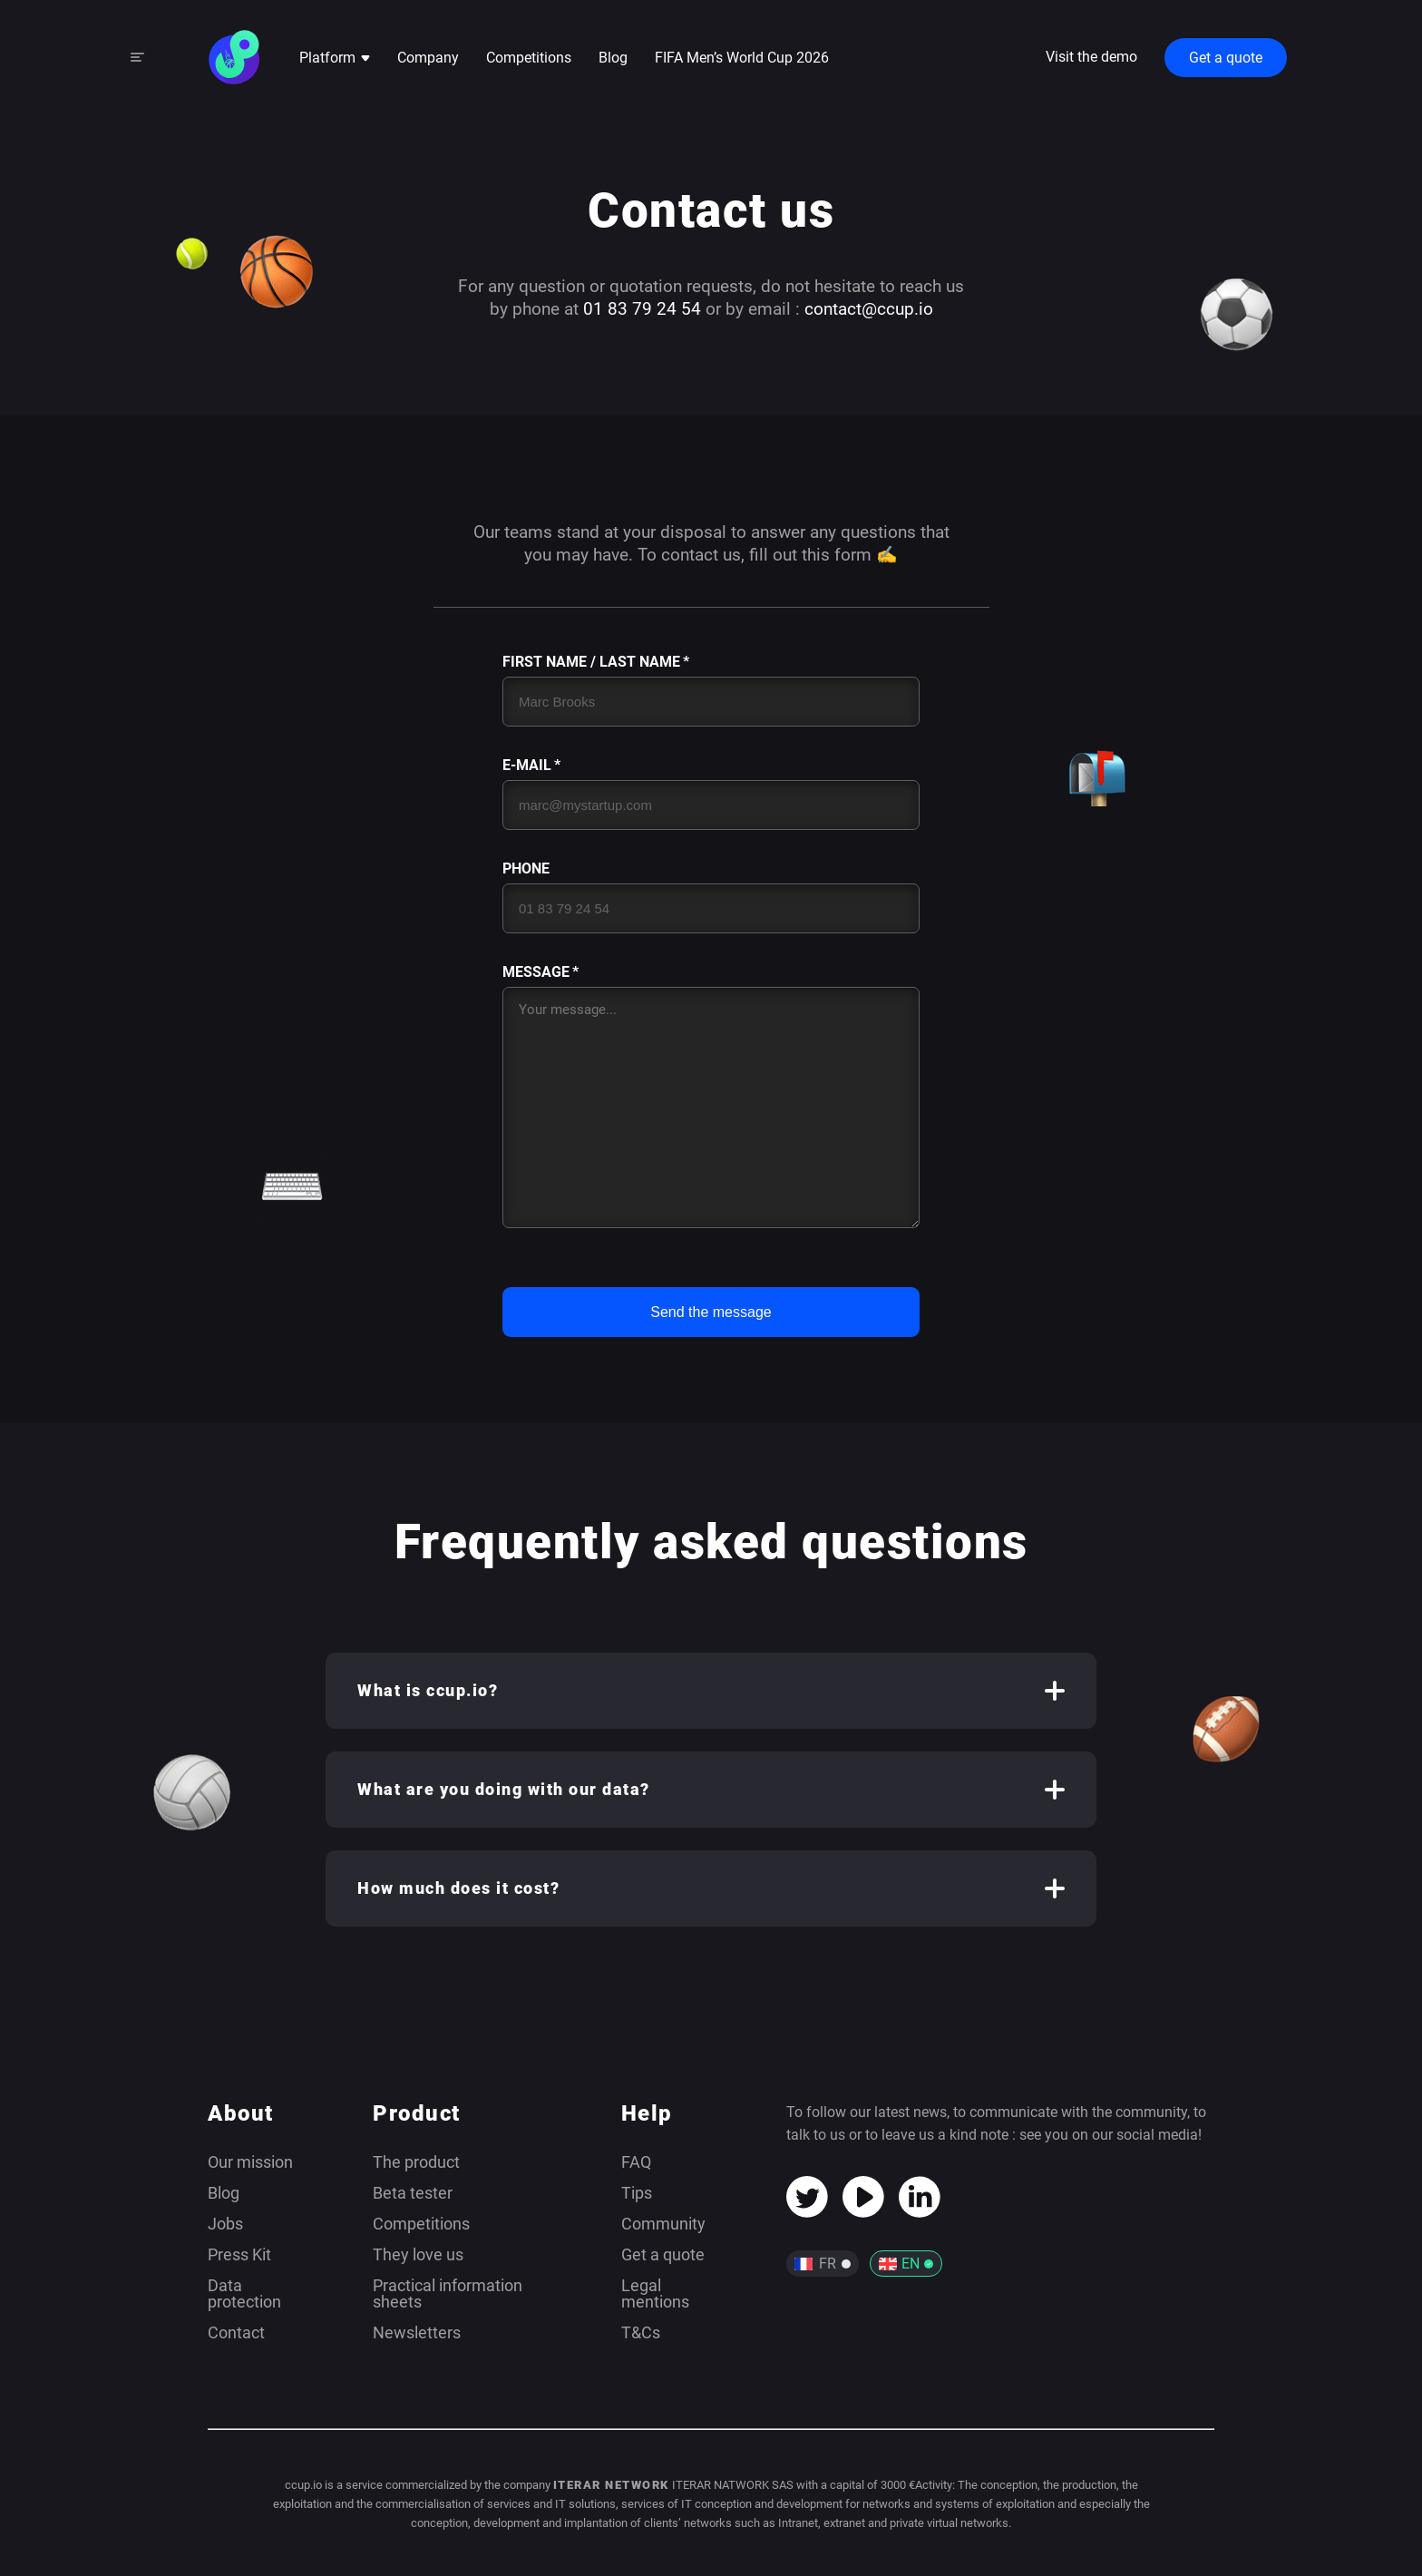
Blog (613, 57)
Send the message (710, 1312)
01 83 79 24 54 (642, 308)
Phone (526, 869)
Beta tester (413, 2192)
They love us (418, 2254)
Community (663, 2223)
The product (416, 2161)
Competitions (528, 57)
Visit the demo (1091, 56)
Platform (334, 57)
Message (536, 972)
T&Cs (640, 2332)
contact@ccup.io (868, 308)
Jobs (225, 2223)
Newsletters (417, 2332)
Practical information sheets (447, 2293)
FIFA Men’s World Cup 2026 (742, 57)
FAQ (636, 2161)
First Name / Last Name (591, 662)
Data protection (244, 2293)
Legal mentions (655, 2293)
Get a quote (1225, 57)
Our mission (250, 2161)
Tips (636, 2192)
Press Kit (239, 2254)
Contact (236, 2332)
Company (428, 57)
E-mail (526, 765)
